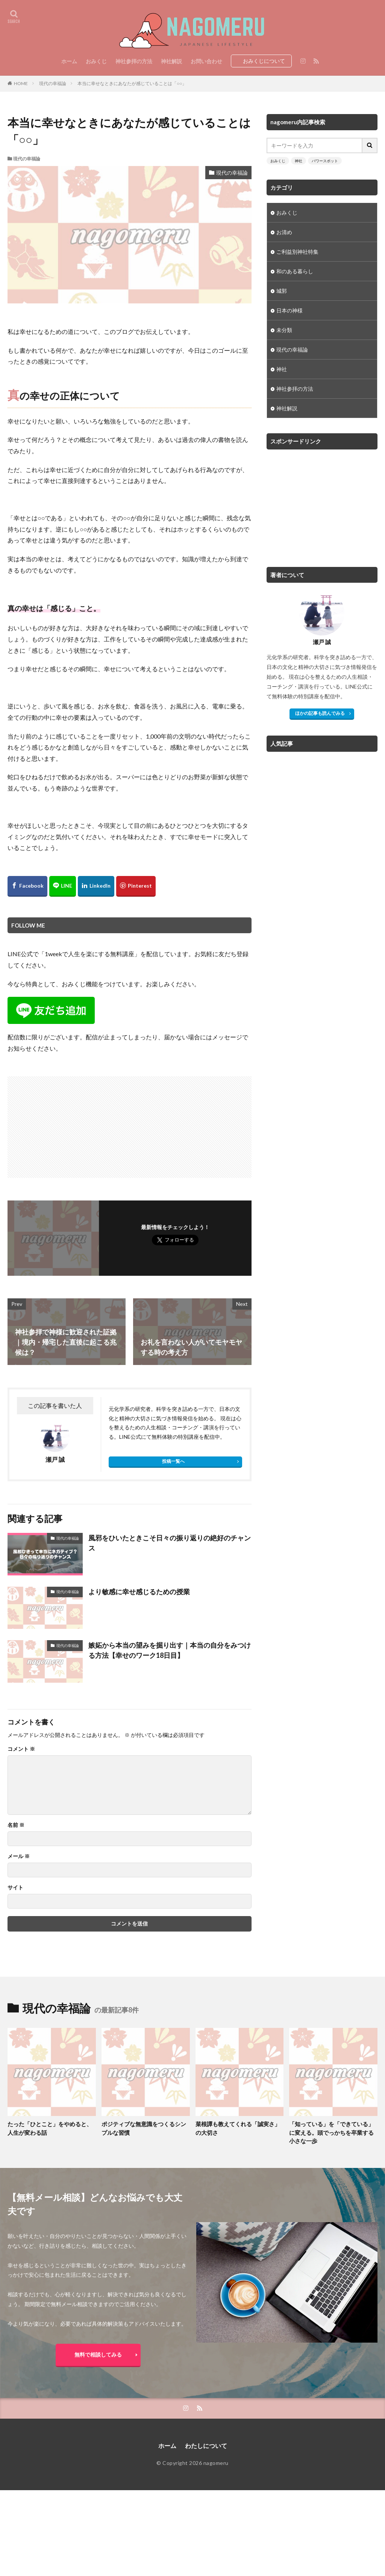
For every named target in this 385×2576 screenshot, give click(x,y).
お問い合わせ (206, 61)
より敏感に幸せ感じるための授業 (139, 1591)
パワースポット (325, 160)
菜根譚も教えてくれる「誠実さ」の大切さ (238, 2128)
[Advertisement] (69, 1123)
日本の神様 (289, 310)
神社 (298, 160)
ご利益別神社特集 (297, 251)
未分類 (284, 330)
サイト (15, 1887)
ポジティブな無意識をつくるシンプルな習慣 (144, 2128)
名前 (16, 1825)
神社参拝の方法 (133, 61)
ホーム (69, 61)
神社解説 (171, 61)
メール (19, 1856)
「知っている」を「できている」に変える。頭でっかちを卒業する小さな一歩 (331, 2132)
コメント (21, 1749)
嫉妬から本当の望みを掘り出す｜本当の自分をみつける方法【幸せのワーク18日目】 (169, 1650)
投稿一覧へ (173, 1461)
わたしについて (206, 2445)
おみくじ (96, 61)
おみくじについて (264, 61)
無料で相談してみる (98, 2354)
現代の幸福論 (52, 83)
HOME (21, 83)
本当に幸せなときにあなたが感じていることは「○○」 (132, 83)
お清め (284, 232)
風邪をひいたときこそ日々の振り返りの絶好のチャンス (169, 1543)
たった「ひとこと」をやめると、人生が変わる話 (50, 2128)
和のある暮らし (294, 271)
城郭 (281, 291)
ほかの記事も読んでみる (320, 713)
